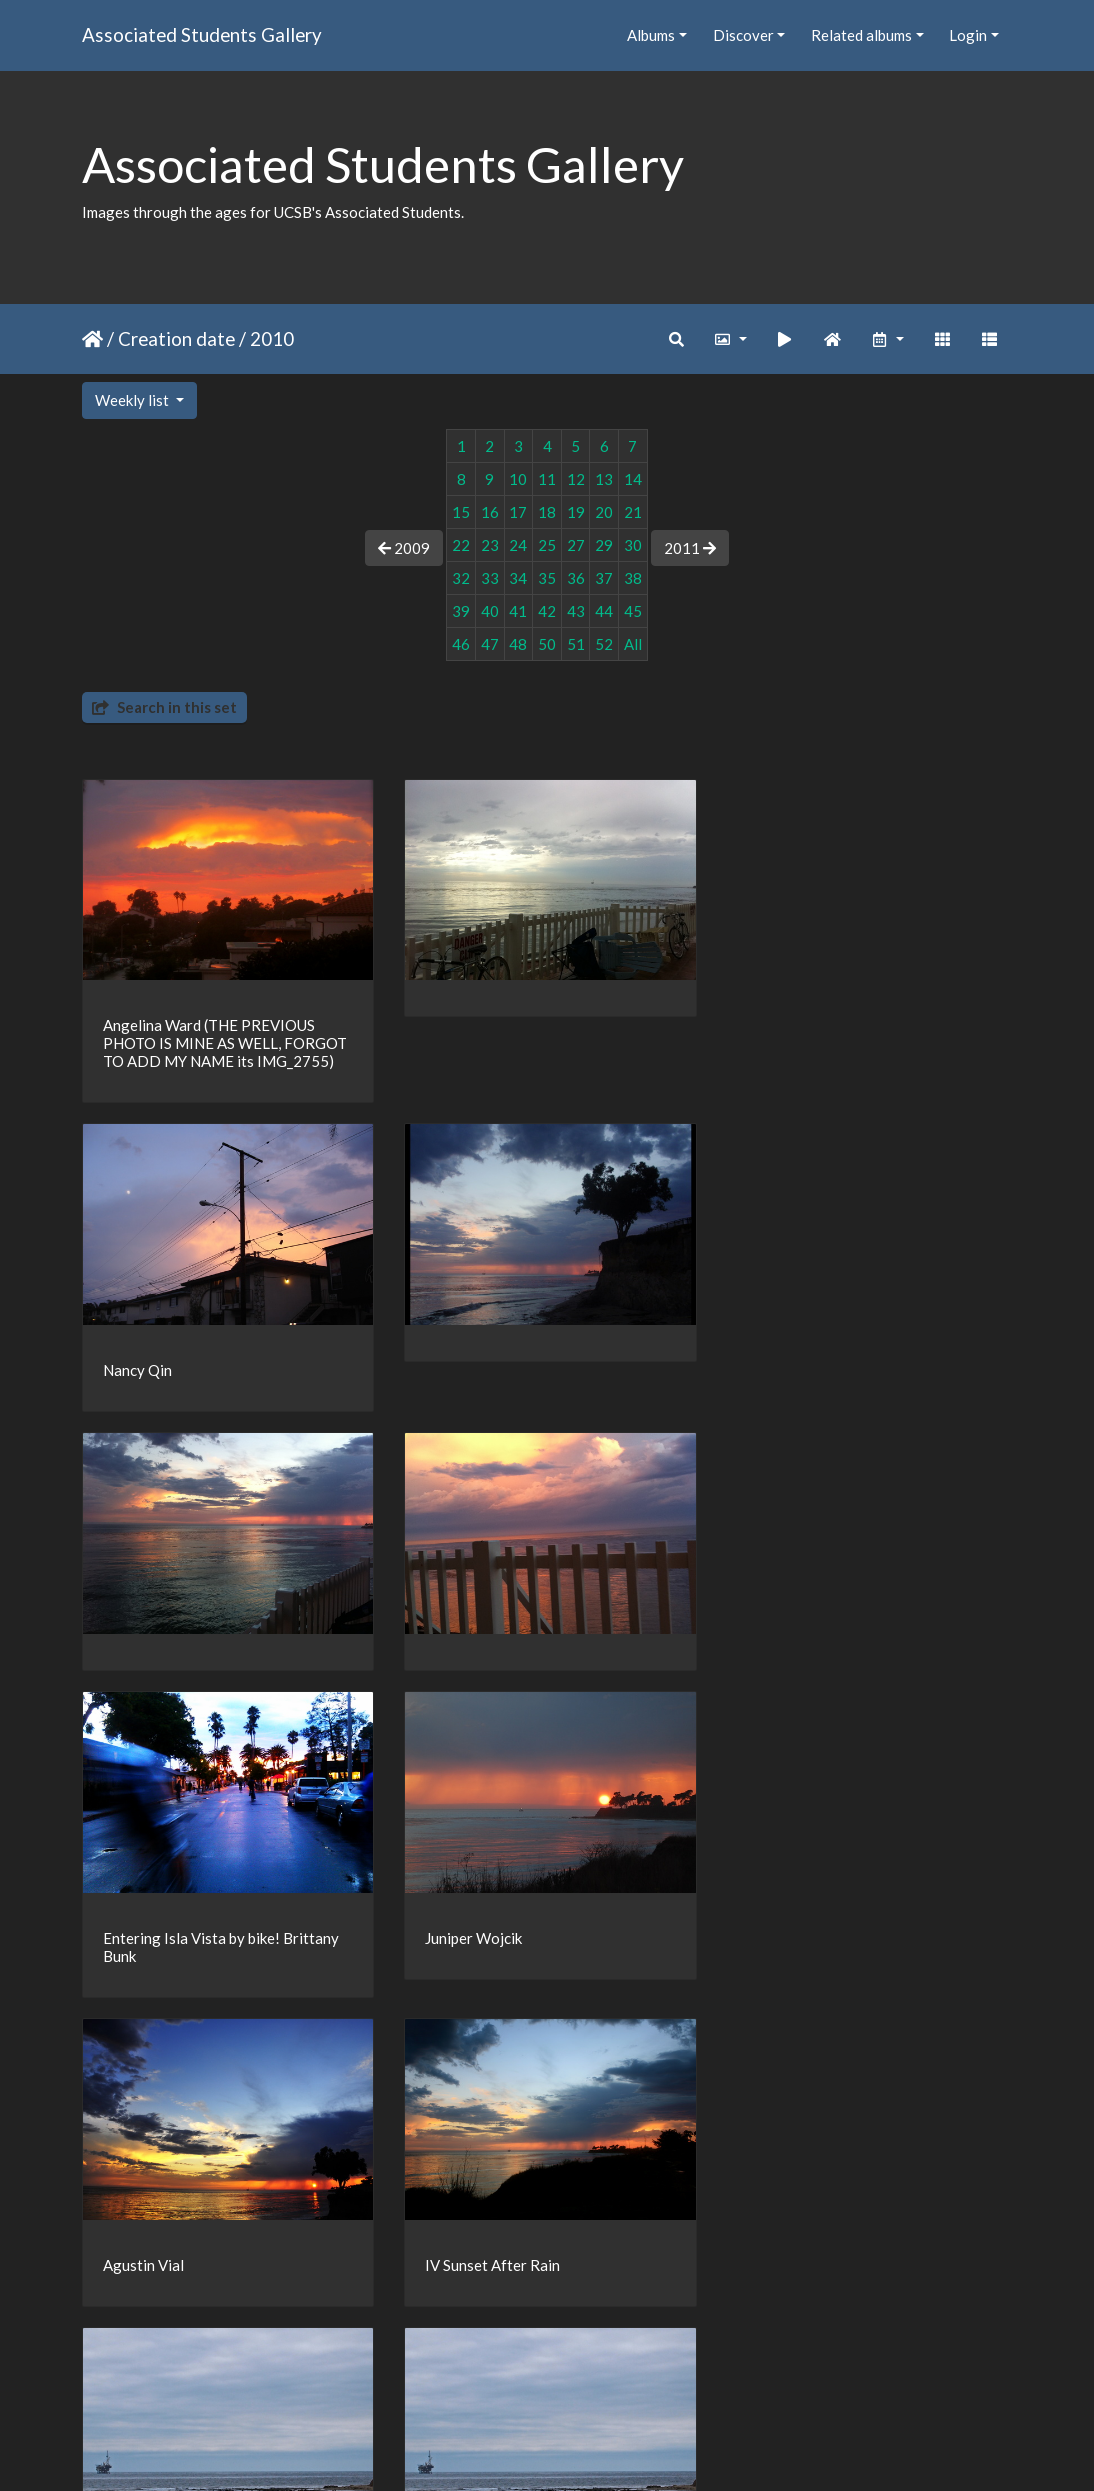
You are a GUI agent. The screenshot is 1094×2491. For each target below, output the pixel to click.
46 (461, 644)
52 (604, 644)
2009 (404, 548)
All (633, 644)
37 (604, 578)
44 (604, 611)
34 (518, 578)
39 (461, 611)
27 (576, 545)
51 (576, 644)
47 (490, 644)
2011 (690, 548)
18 (547, 512)
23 (490, 545)
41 (518, 611)
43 (576, 611)
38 (633, 578)
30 (633, 545)
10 (518, 479)
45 (633, 611)
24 (518, 545)
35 (547, 578)
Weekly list (133, 400)
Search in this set (164, 707)
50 (547, 644)
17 (518, 512)
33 (490, 578)
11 (547, 479)
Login (968, 35)
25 (547, 545)
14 (633, 479)
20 (604, 512)
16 (490, 512)
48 (518, 644)
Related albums (861, 35)
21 (633, 512)
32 (461, 578)
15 (461, 512)
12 (576, 479)
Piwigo (588, 2449)
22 (461, 545)
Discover (743, 35)
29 (604, 545)
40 (490, 611)
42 (547, 611)
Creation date (176, 338)
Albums (651, 35)
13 (604, 479)
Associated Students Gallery (202, 34)
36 (576, 578)
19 (576, 512)
